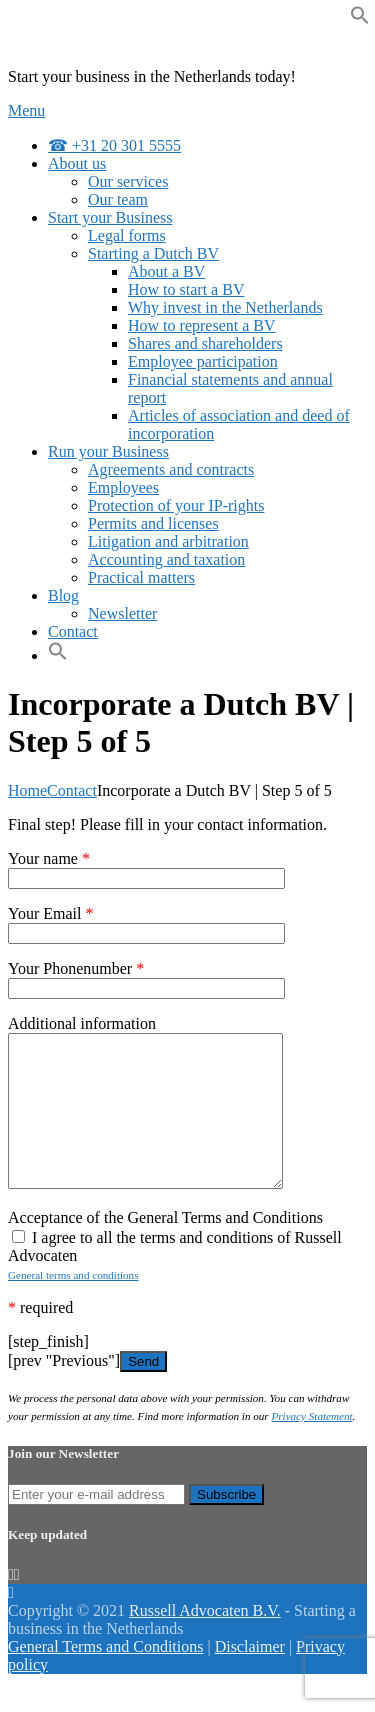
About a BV (166, 271)
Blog (63, 595)
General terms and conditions (73, 1305)
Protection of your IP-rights (176, 505)
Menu (26, 110)
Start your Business (110, 217)
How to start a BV (186, 289)
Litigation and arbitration (168, 541)
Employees (123, 487)
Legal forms (127, 235)
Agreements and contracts (171, 469)
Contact (73, 631)
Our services (128, 181)
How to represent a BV (202, 325)
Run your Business (108, 451)
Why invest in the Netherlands (225, 307)
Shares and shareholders (205, 343)
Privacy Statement (311, 1446)
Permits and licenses (153, 523)
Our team (118, 199)
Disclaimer (250, 1676)
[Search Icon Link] (58, 655)
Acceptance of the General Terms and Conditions (165, 1247)
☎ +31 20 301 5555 (114, 145)
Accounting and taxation (166, 559)
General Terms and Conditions (105, 1676)
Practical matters (141, 577)
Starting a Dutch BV (153, 253)
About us (77, 163)
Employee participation (203, 361)
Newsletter (122, 613)
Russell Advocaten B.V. (205, 1640)
